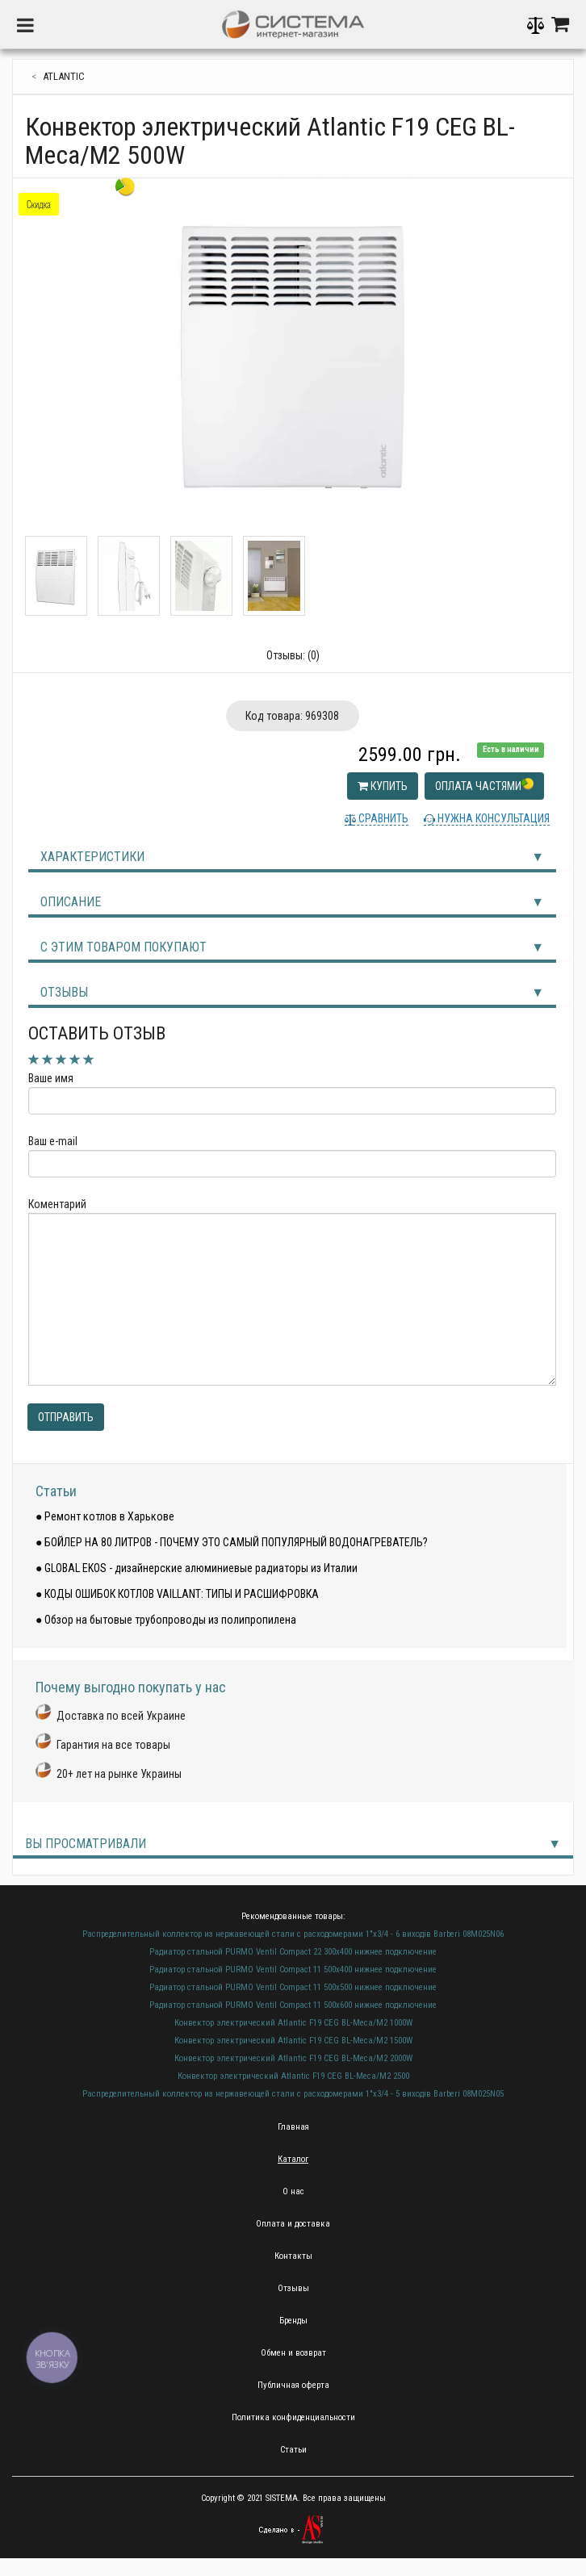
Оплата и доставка (293, 2223)
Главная (293, 2127)
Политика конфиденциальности (293, 2417)
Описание (70, 902)
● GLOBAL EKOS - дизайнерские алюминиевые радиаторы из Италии (197, 1568)
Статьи (56, 1490)
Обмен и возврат (293, 2353)
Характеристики (92, 856)
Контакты (293, 2256)
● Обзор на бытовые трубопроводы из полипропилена (166, 1619)
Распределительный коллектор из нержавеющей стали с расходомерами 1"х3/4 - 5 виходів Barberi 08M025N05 (293, 2094)
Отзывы (64, 992)
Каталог (293, 2159)
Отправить (66, 1417)
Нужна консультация (492, 818)
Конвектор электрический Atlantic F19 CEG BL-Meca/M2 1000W (293, 2023)
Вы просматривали (85, 1843)
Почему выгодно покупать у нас (131, 1687)
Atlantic (64, 76)
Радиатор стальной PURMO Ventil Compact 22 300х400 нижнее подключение (293, 1952)
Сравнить (382, 818)
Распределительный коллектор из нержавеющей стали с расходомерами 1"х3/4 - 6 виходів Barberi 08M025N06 (293, 1934)
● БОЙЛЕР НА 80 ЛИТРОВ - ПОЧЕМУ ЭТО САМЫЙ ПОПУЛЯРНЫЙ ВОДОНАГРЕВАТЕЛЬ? (232, 1542)
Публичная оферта (293, 2385)
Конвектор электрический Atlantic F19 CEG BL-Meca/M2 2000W (293, 2058)
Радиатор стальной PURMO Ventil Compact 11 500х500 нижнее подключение (293, 1987)
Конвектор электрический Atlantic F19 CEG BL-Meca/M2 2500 (293, 2076)
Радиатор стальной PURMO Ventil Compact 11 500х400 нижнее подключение (293, 1969)
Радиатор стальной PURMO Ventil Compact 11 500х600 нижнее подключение (293, 2005)
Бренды (293, 2320)
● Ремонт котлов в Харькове (105, 1516)
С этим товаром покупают (123, 947)
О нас (293, 2191)
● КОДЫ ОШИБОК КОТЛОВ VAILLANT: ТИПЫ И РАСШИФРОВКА (177, 1593)
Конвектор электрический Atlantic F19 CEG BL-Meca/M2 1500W (293, 2040)
